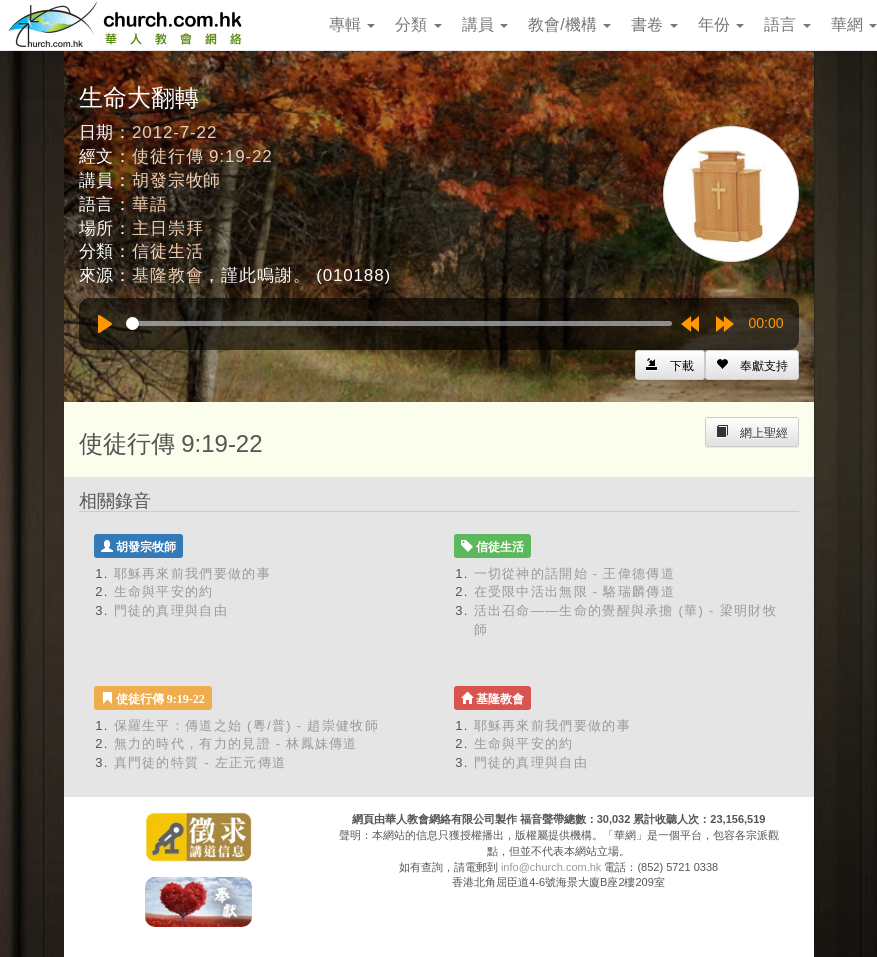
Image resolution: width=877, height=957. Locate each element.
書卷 (654, 24)
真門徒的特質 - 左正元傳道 (200, 762)
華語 (150, 204)
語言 (787, 24)
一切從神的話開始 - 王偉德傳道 (574, 573)
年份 (721, 24)
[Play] (105, 324)
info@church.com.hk (551, 867)
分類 (418, 24)
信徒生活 (167, 251)
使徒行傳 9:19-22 (202, 156)
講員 (485, 24)
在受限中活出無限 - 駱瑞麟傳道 (574, 591)
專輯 (352, 24)
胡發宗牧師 (176, 180)
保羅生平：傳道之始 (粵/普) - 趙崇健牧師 (246, 725)
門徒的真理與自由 (171, 610)
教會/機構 (569, 24)
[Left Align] (752, 365)
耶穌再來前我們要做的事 (192, 573)
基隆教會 (167, 275)
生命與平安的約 (164, 591)
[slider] (399, 323)
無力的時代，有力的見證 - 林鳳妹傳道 (236, 743)
